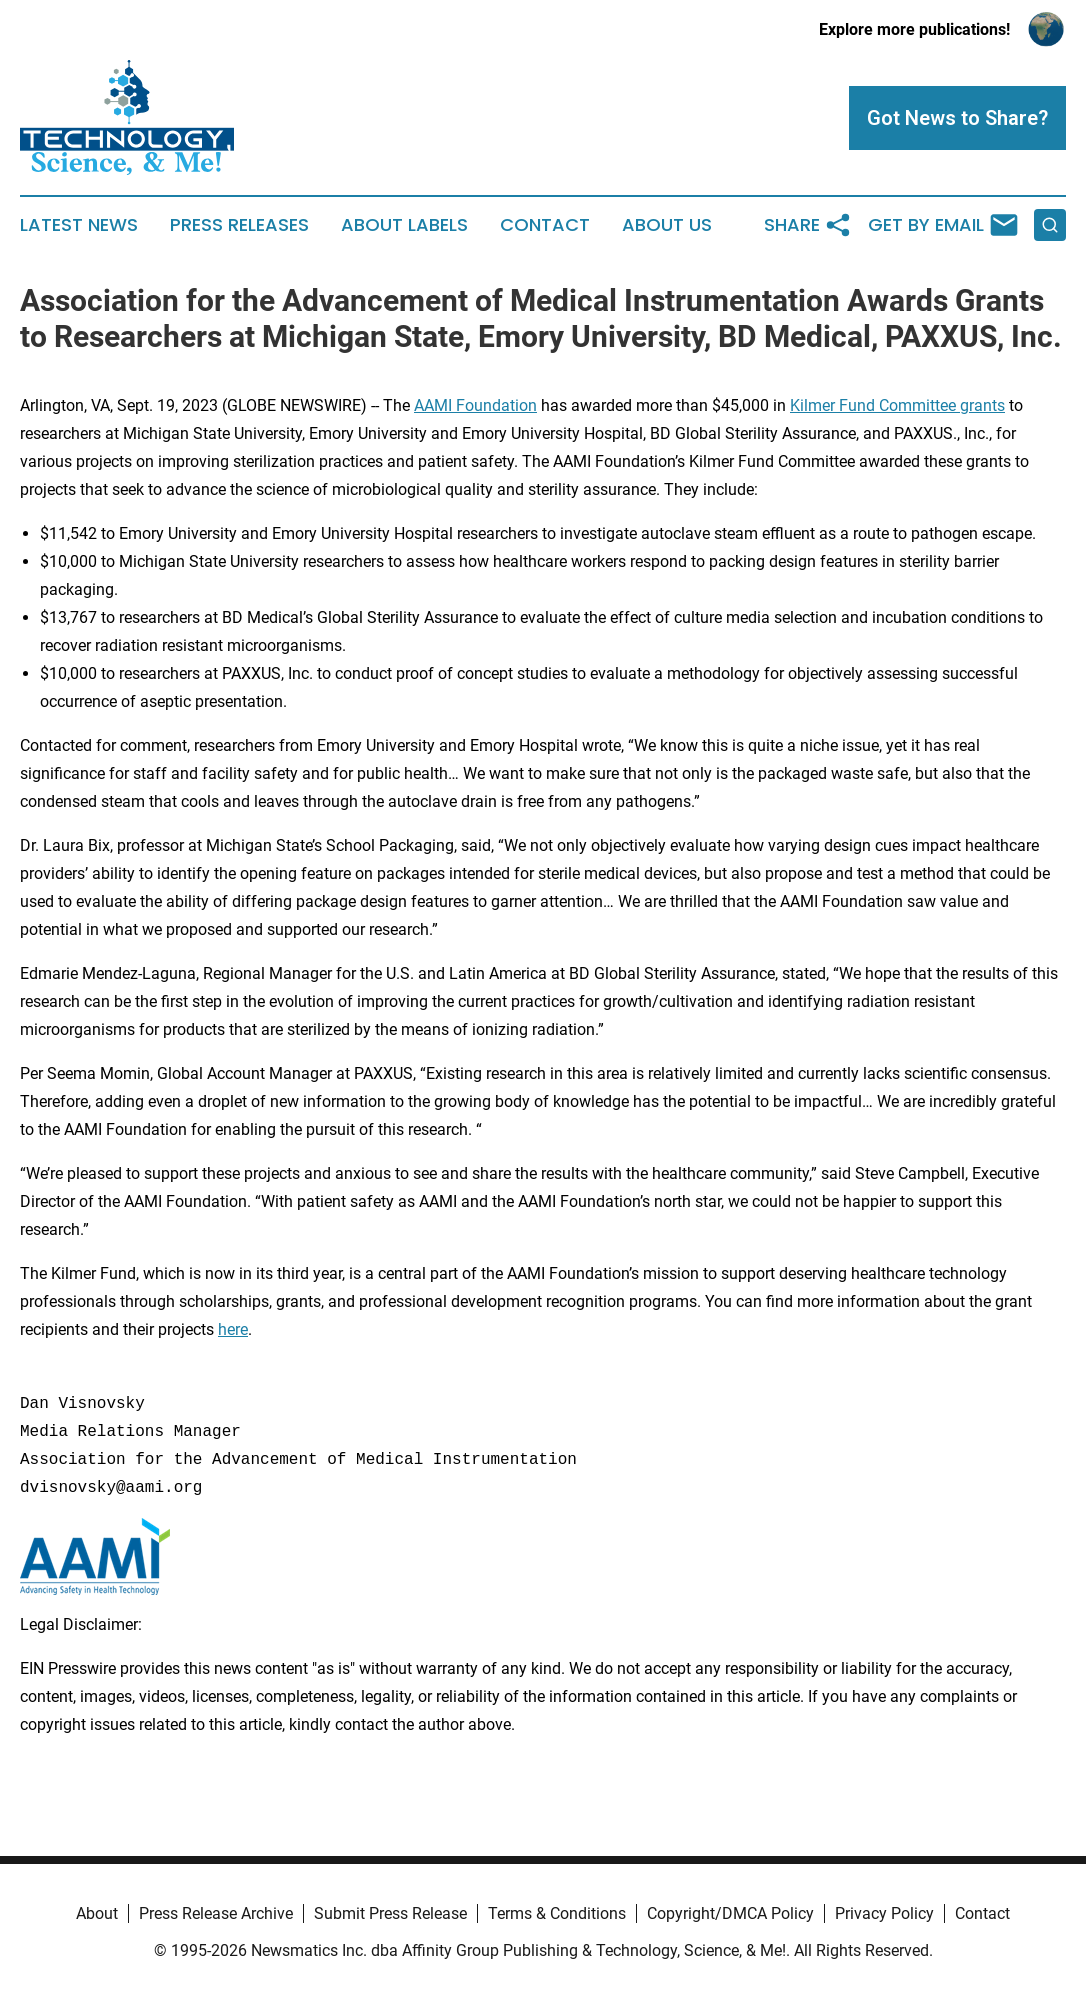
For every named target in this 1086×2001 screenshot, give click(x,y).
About (97, 1913)
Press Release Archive (216, 1913)
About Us (667, 225)
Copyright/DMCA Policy (730, 1913)
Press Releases (239, 225)
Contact (545, 225)
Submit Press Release (390, 1913)
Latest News (79, 225)
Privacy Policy (884, 1913)
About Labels (404, 225)
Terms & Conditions (557, 1913)
